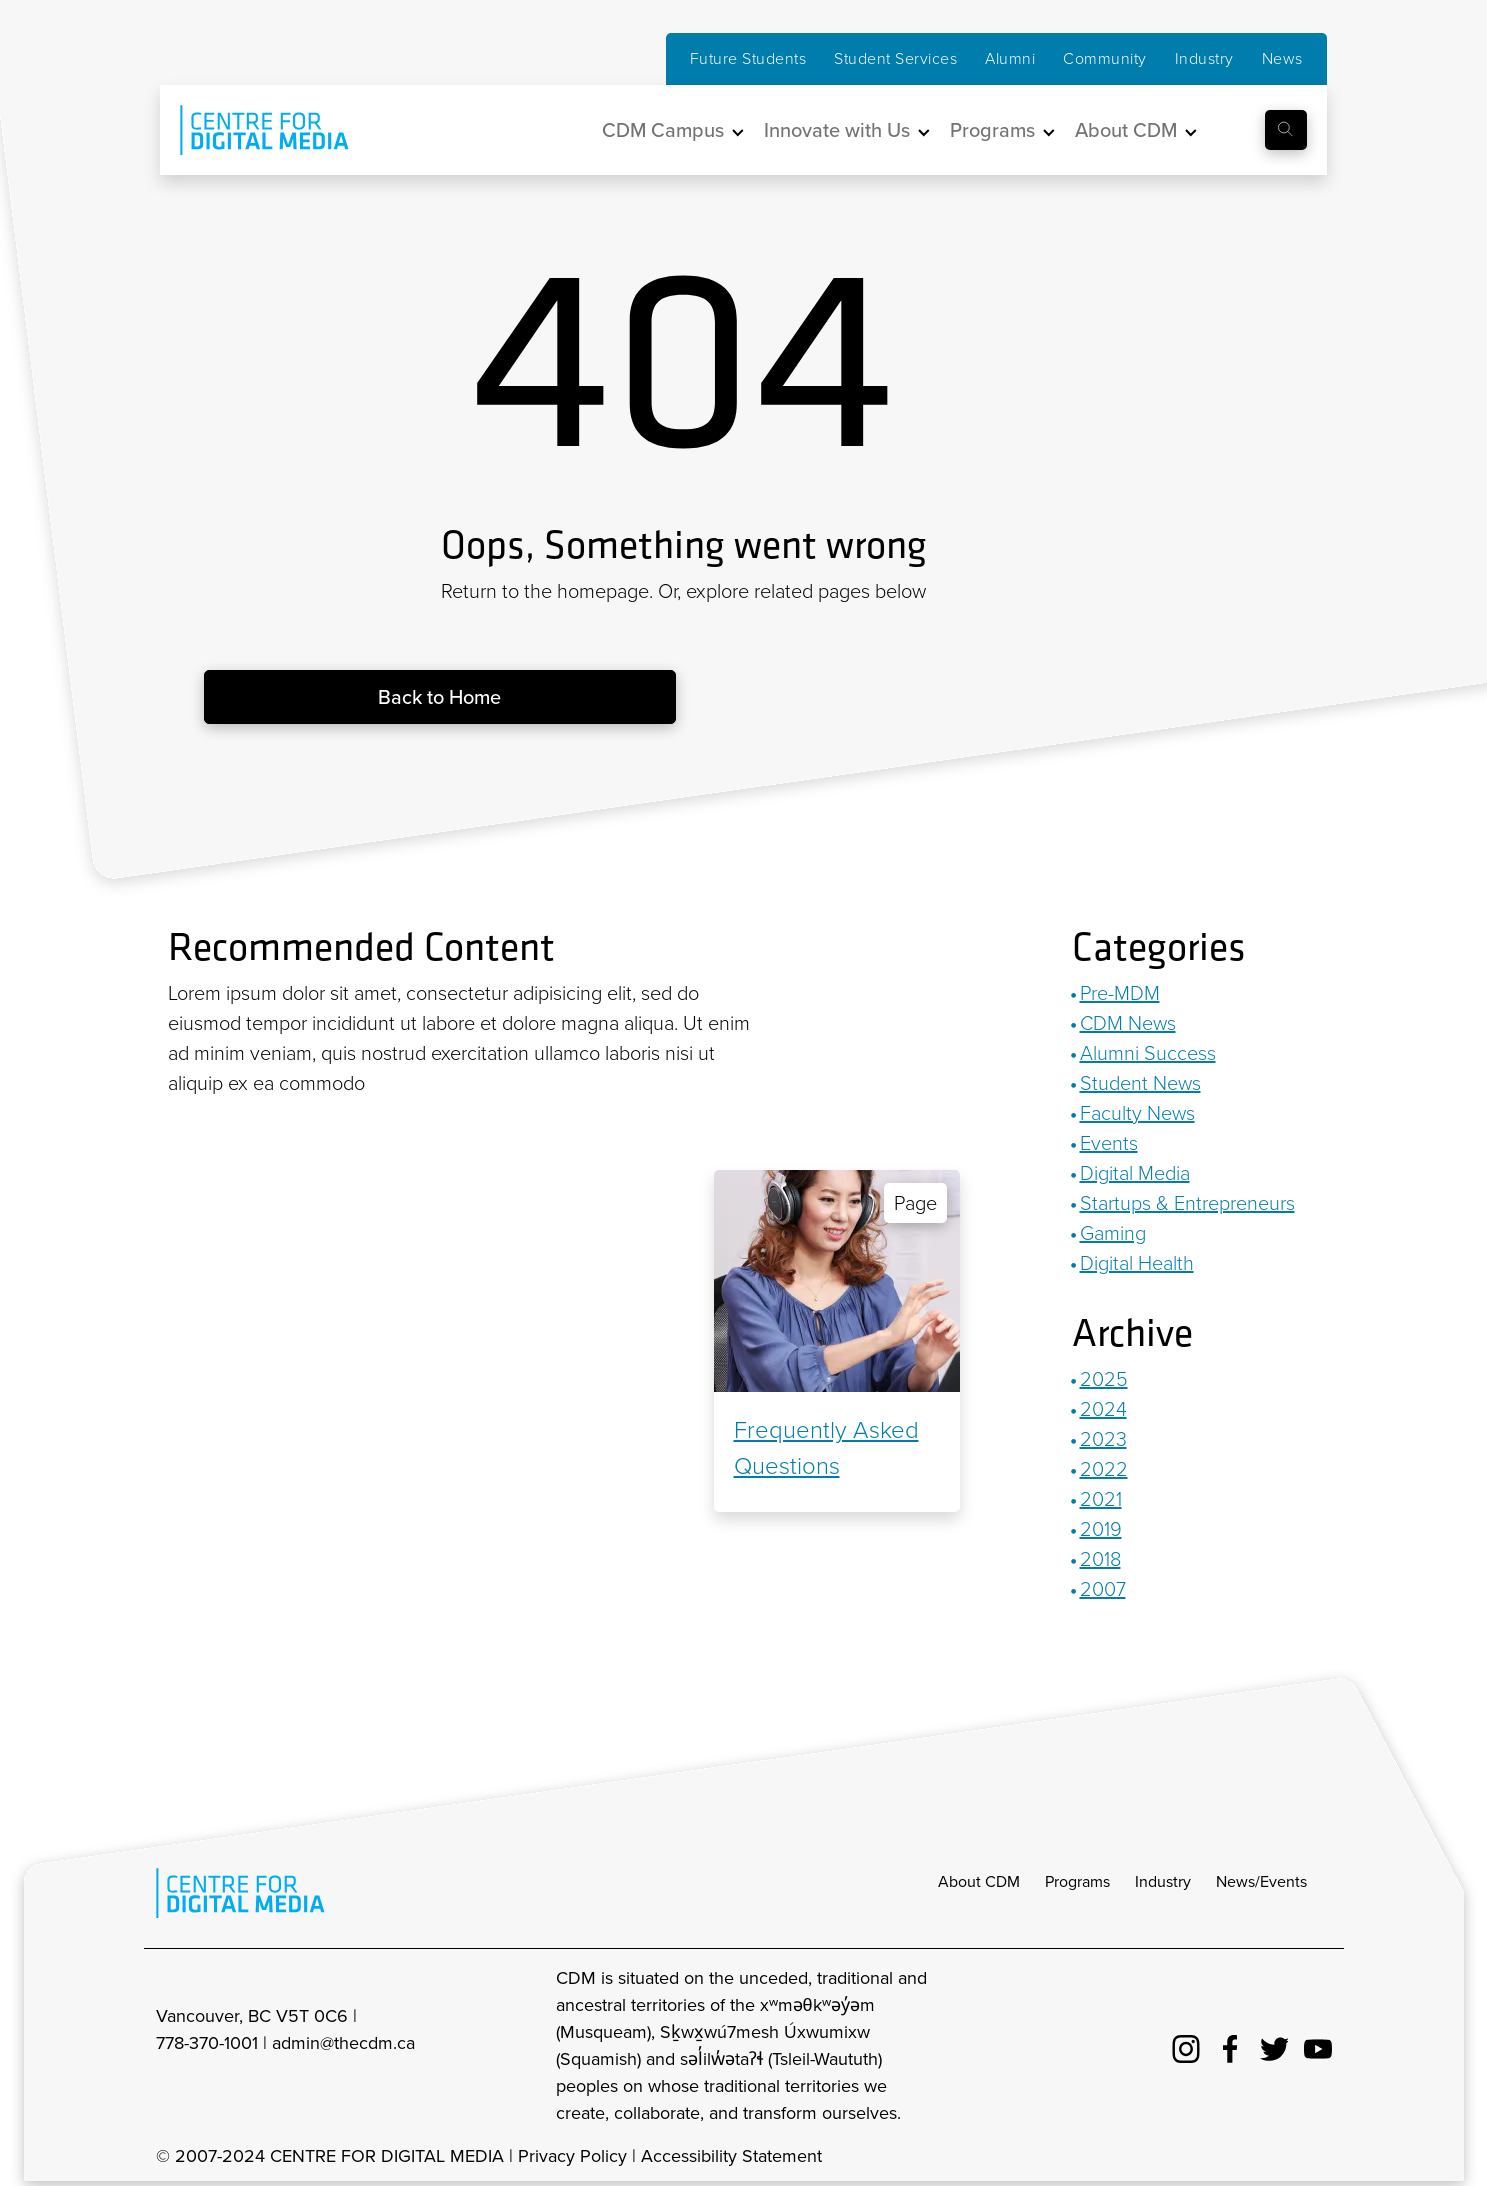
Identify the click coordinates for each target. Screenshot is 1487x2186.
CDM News (1128, 1023)
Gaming (1113, 1233)
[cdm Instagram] (1186, 2046)
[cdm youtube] (1318, 2046)
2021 (1101, 1499)
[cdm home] (250, 130)
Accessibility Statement (731, 2156)
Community (1105, 58)
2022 (1104, 1469)
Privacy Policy (572, 2156)
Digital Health (1137, 1263)
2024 (1103, 1409)
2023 (1103, 1439)
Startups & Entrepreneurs (1187, 1203)
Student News (1140, 1083)
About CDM (979, 1881)
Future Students (748, 58)
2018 (1100, 1559)
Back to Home (439, 697)
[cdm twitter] (1274, 2046)
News (1282, 58)
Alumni (1010, 58)
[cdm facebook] (1230, 2046)
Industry (1204, 58)
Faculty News (1137, 1113)
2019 (1101, 1529)
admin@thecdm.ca (343, 2043)
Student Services (895, 58)
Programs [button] (992, 130)
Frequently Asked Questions (826, 1448)
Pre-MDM (1120, 993)
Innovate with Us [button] (837, 130)
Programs (1077, 1881)
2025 (1104, 1379)
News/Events (1261, 1881)
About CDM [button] (1126, 130)
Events (1109, 1143)
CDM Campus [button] (663, 130)
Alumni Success (1148, 1053)
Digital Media (1135, 1173)
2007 (1103, 1589)
